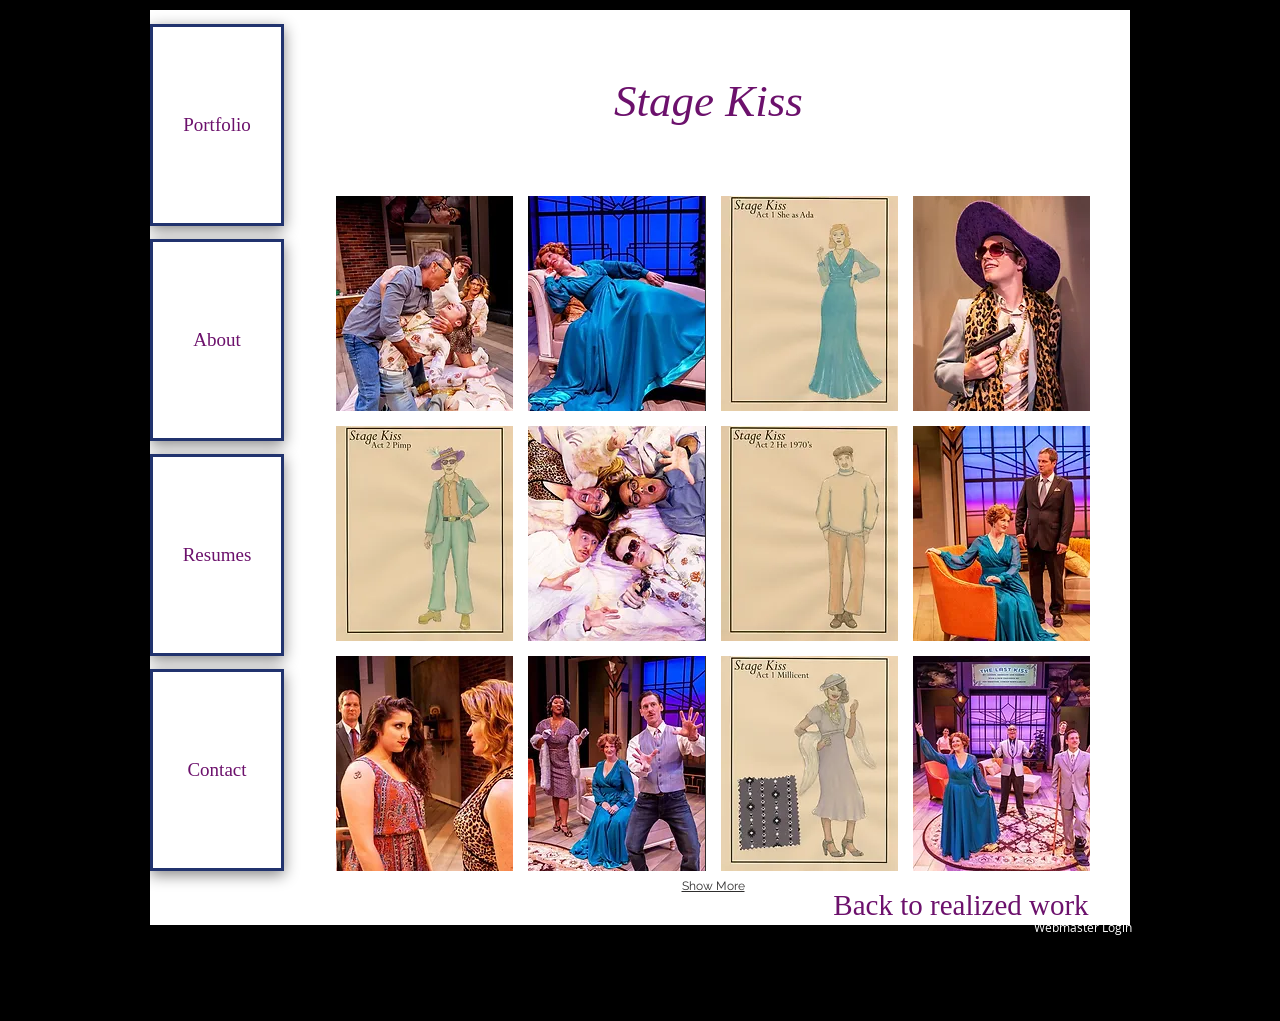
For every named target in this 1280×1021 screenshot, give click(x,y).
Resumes (217, 554)
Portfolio (217, 124)
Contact (216, 769)
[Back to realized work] (961, 905)
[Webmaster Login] (1082, 927)
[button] (424, 303)
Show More (713, 886)
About (217, 339)
